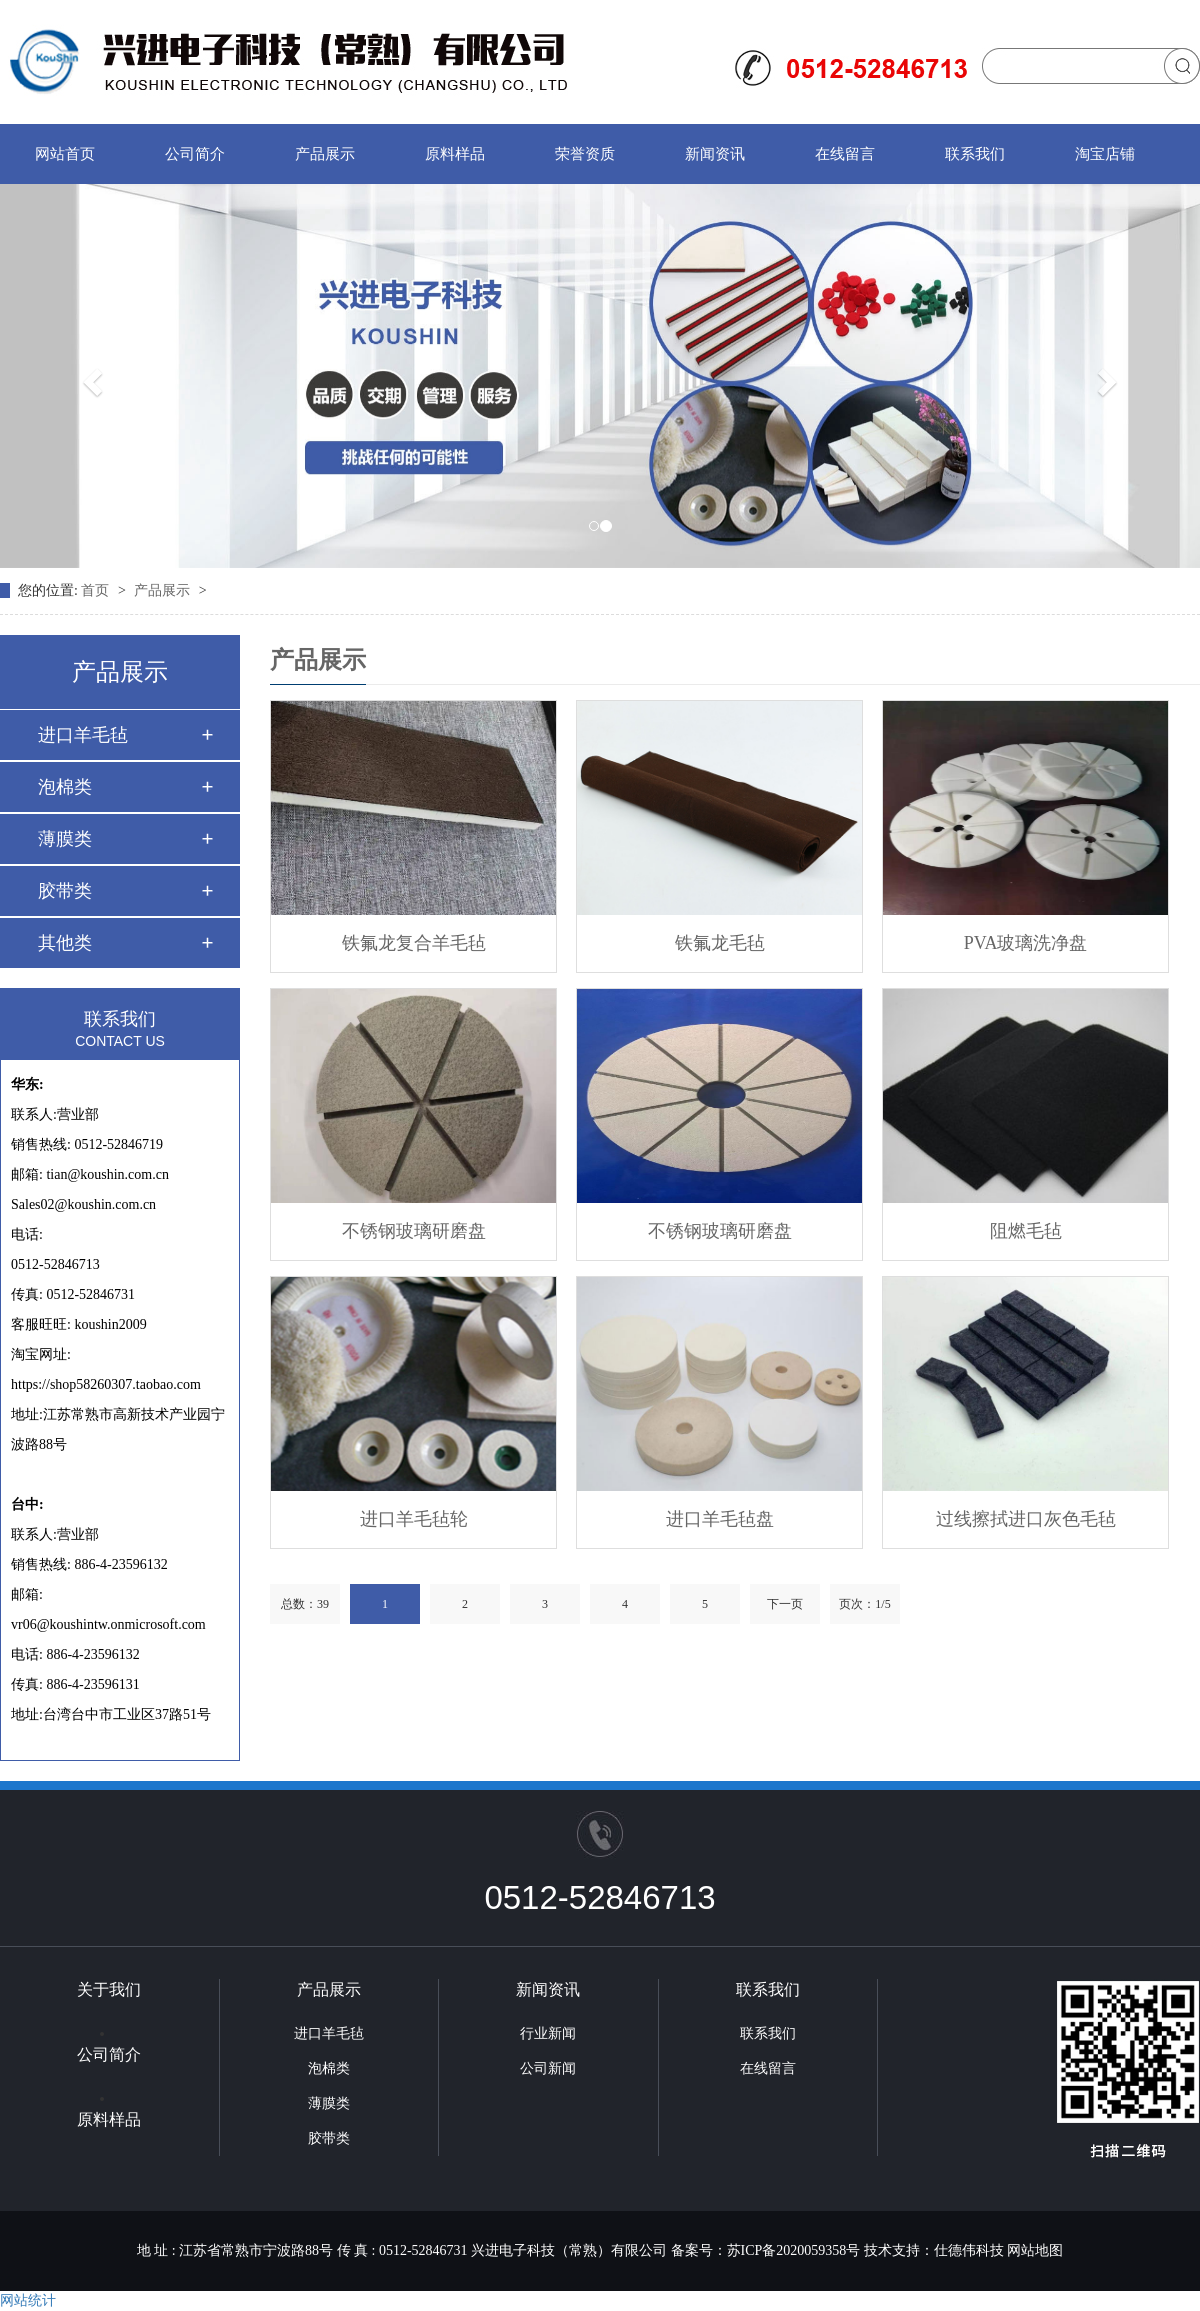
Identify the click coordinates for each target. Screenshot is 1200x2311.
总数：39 (305, 1604)
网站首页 (65, 154)
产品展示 (325, 154)
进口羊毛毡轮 (414, 1519)
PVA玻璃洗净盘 (1026, 943)
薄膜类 (65, 839)
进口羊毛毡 (83, 735)
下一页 (785, 1604)
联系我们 (975, 154)
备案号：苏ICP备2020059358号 (766, 2250)
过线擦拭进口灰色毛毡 (1026, 1519)
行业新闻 (548, 2033)
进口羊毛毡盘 (720, 1519)
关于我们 (109, 1989)
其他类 (65, 943)
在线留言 (845, 154)
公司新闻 (548, 2068)
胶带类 (65, 891)
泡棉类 (65, 787)
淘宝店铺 (1105, 154)
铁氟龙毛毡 (720, 943)
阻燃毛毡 (1026, 1231)
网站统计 (28, 2300)
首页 (97, 590)
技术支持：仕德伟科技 (934, 2250)
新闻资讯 (715, 154)
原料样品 (455, 154)
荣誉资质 (585, 154)
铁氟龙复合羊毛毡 (414, 943)
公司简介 (195, 154)
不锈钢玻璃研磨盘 (414, 1231)
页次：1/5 (864, 1604)
